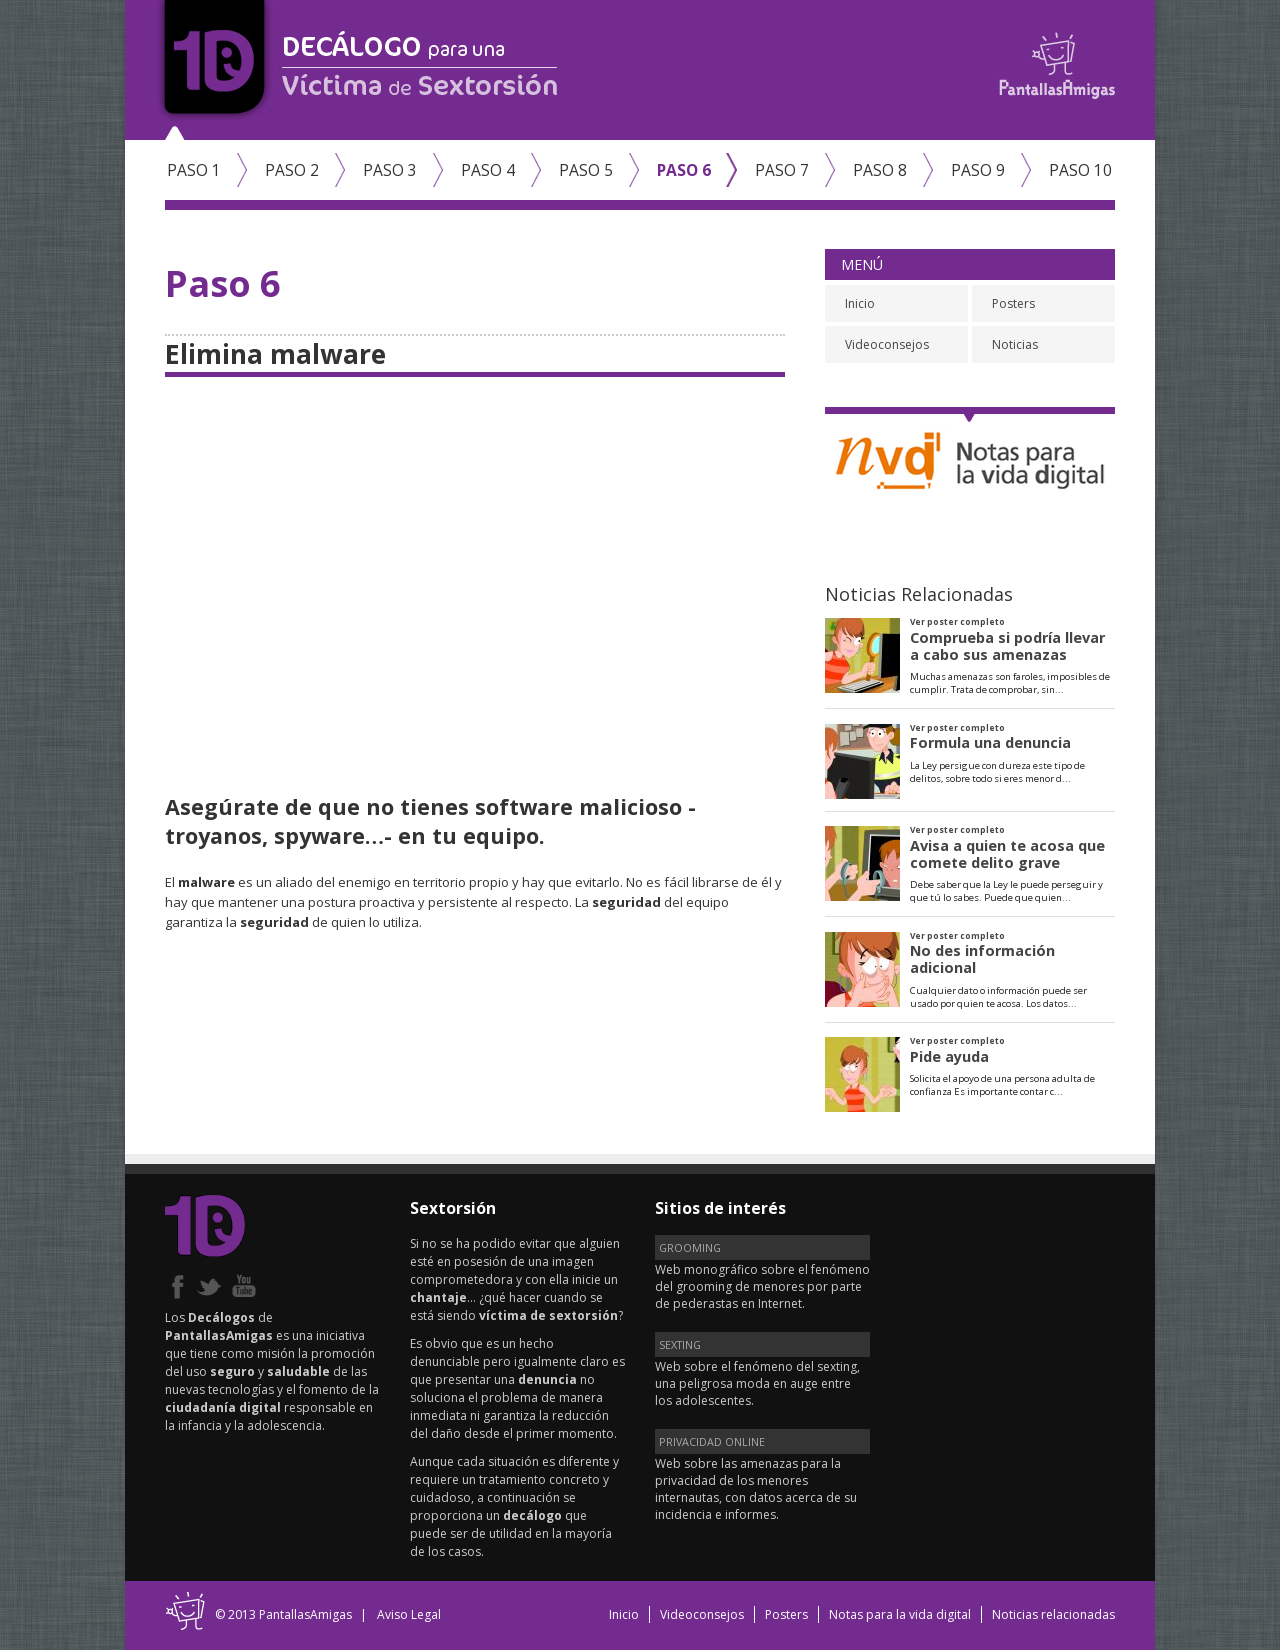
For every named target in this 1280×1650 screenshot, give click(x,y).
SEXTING (680, 1344)
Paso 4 (488, 170)
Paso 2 (292, 170)
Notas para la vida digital (900, 1614)
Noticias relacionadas (1053, 1614)
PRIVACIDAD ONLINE (712, 1441)
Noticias (1015, 344)
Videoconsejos (887, 344)
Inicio (860, 303)
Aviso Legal (409, 1614)
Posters (1013, 303)
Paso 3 (390, 170)
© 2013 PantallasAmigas (283, 1614)
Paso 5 (586, 170)
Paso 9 (978, 170)
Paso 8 (880, 170)
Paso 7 (782, 170)
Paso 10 (1080, 170)
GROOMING (690, 1247)
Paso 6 (684, 170)
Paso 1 (194, 170)
